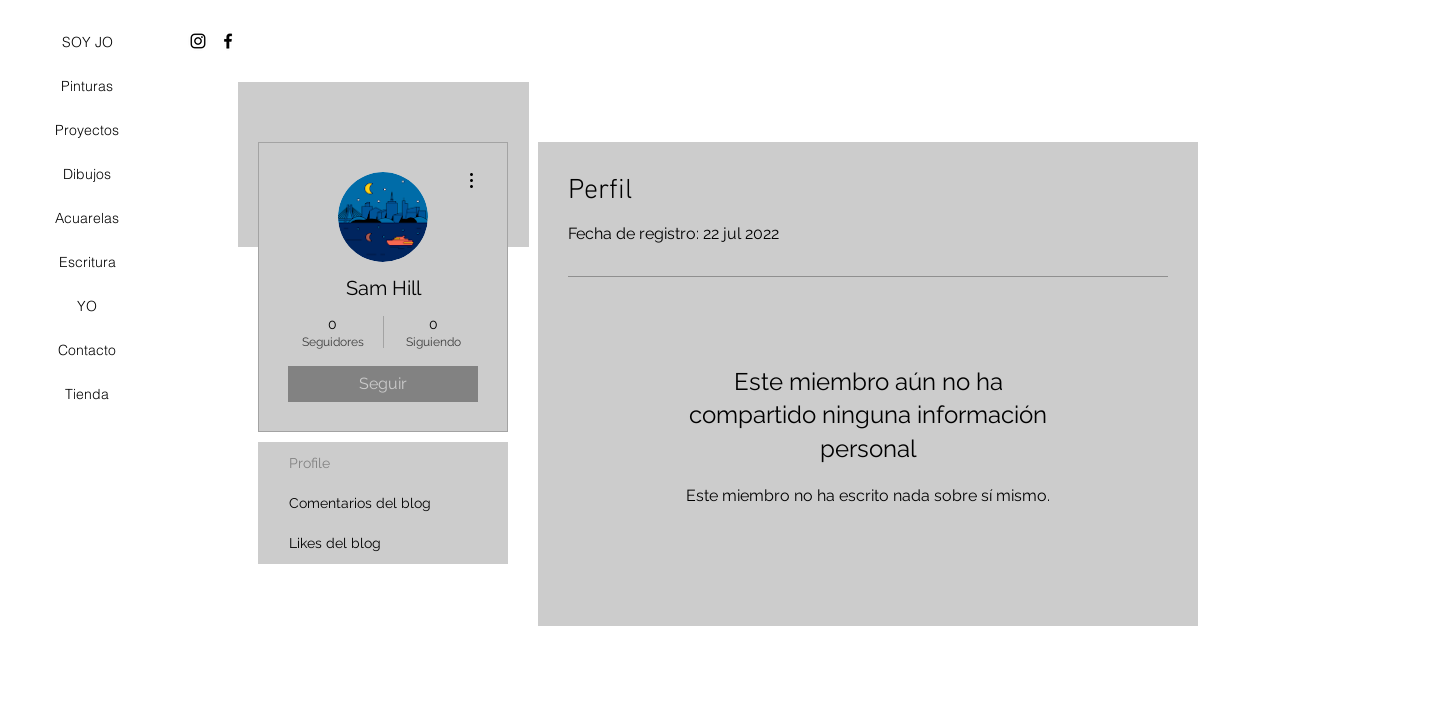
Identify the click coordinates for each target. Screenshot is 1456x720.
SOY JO (87, 42)
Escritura (87, 262)
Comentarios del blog (360, 503)
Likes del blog (335, 543)
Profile (309, 463)
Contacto (87, 350)
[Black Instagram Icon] (198, 41)
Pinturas (87, 86)
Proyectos (87, 130)
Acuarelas (87, 218)
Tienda (87, 394)
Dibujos (87, 174)
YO (87, 306)
